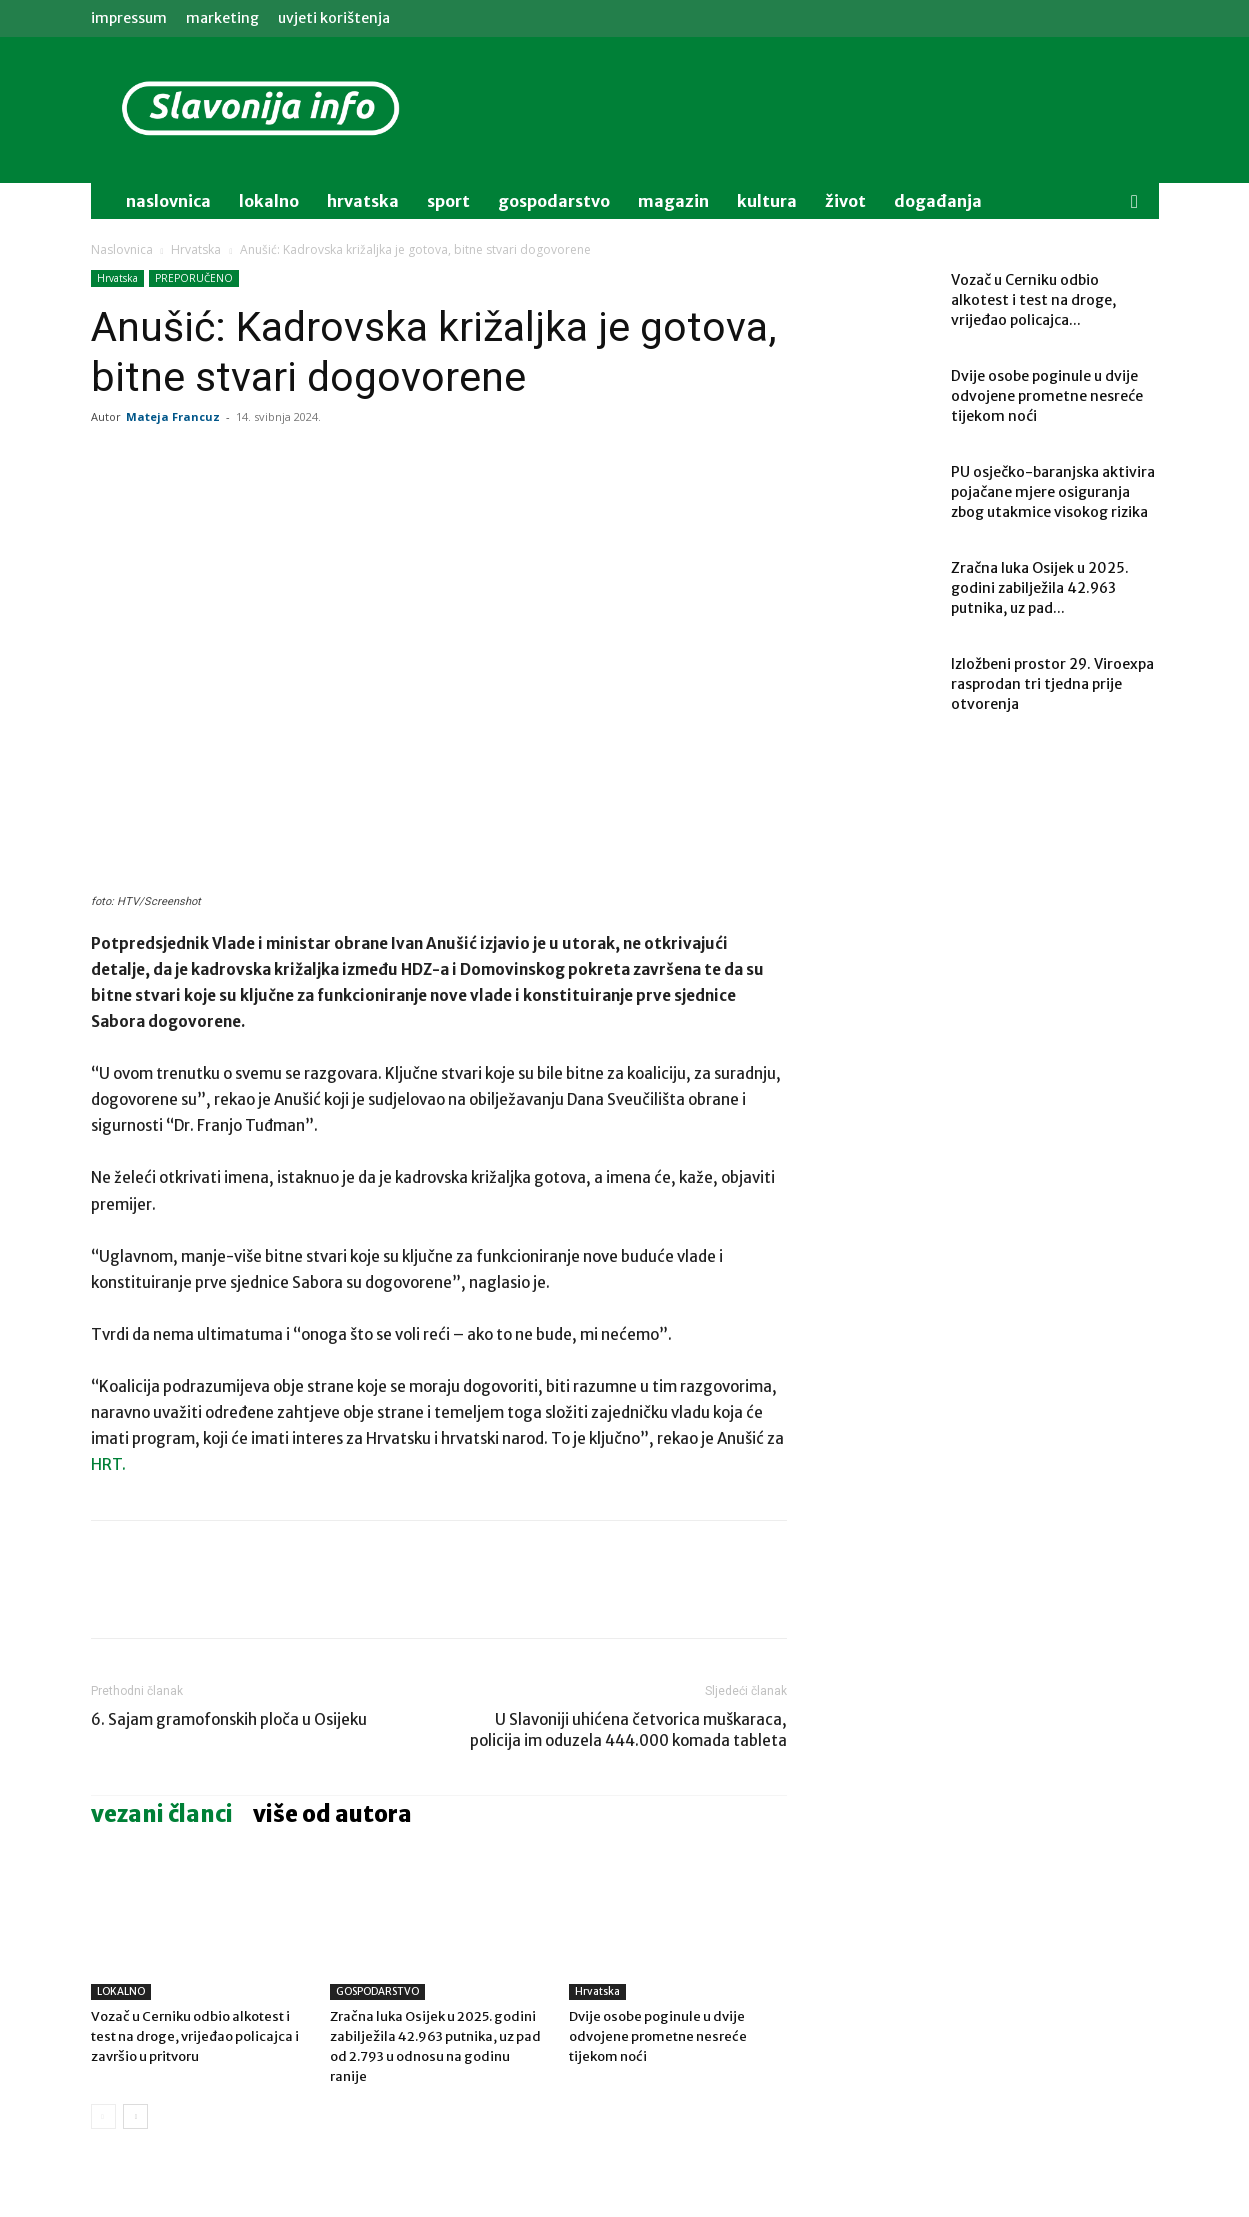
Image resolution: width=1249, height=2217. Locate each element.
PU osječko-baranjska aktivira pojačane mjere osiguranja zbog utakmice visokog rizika (1053, 492)
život (845, 201)
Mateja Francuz (173, 416)
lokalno (269, 201)
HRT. (108, 1464)
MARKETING (222, 18)
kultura (767, 201)
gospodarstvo (554, 201)
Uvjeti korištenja (334, 18)
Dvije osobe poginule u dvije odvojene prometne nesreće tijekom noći (658, 2036)
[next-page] (135, 2116)
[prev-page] (103, 2116)
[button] (1135, 202)
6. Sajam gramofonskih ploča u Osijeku (229, 1719)
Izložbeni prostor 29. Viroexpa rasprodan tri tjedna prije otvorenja (1052, 684)
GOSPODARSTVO (377, 1991)
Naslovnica (122, 249)
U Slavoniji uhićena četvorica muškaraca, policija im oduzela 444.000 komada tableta (628, 1730)
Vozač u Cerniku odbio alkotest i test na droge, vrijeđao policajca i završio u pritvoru (195, 2036)
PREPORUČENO (194, 278)
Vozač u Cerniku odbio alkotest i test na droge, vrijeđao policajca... (1033, 300)
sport (448, 201)
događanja (938, 201)
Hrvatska (363, 201)
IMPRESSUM (129, 18)
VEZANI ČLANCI (162, 1814)
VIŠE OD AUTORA (332, 1814)
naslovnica (168, 201)
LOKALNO (121, 1991)
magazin (673, 201)
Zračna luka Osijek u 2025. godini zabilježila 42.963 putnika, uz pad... (1040, 588)
